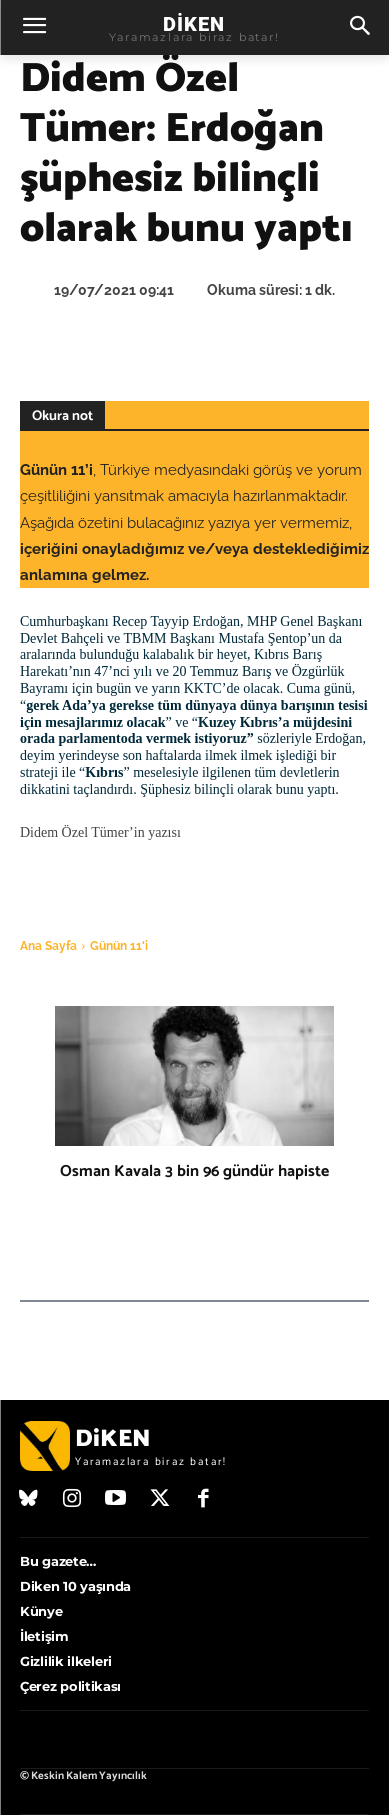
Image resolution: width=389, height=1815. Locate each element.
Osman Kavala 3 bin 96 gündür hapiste (194, 1171)
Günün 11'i (119, 946)
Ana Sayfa (48, 946)
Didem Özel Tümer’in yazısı (100, 832)
